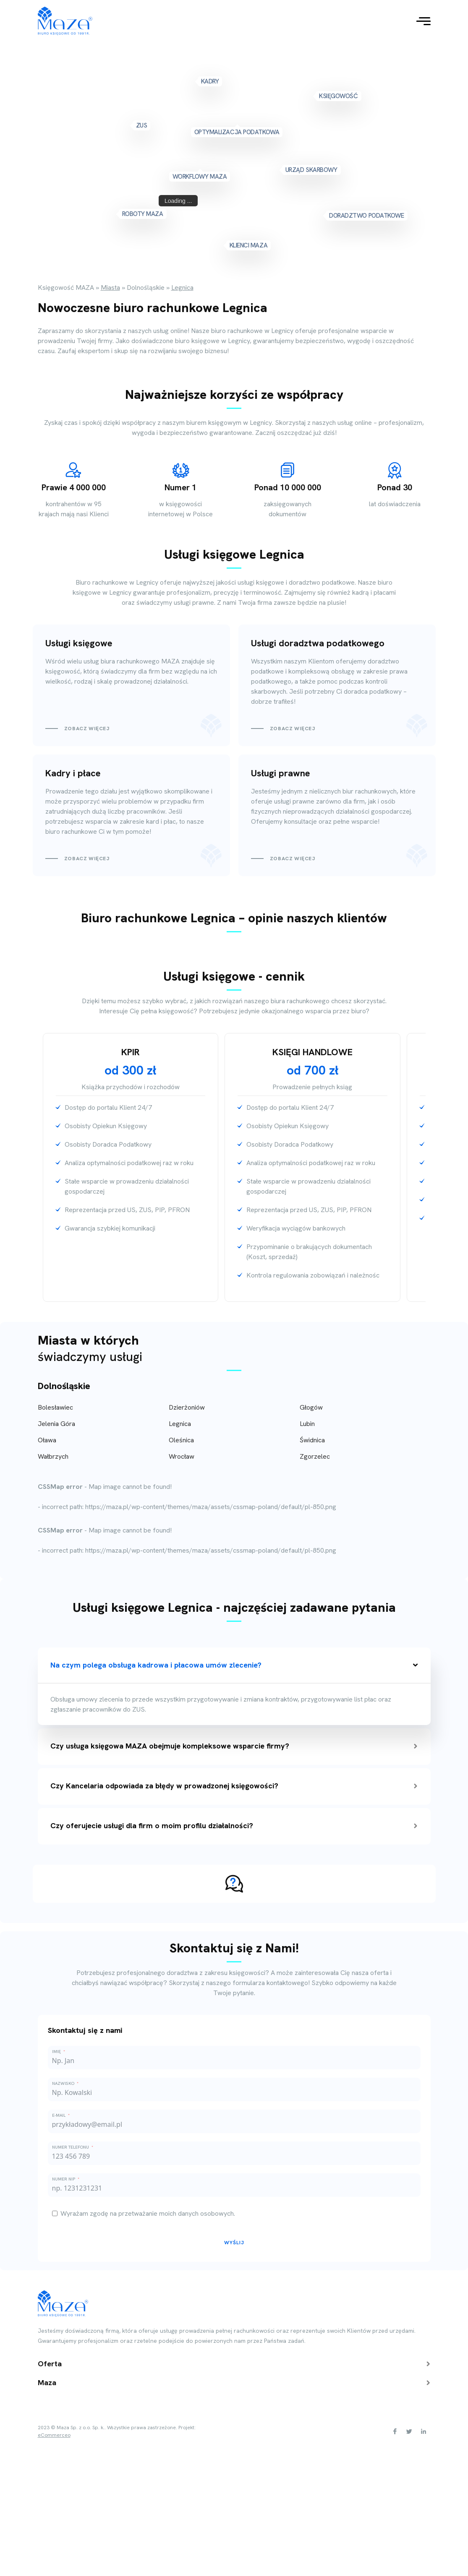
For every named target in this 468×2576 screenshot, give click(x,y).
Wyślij (234, 2242)
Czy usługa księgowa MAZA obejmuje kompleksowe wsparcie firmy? (233, 1746)
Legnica (180, 1423)
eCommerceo (54, 2435)
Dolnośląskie (64, 1386)
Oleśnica (181, 1440)
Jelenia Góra (56, 1423)
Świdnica (312, 1440)
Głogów (311, 1407)
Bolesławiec (55, 1407)
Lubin (307, 1423)
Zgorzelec (315, 1456)
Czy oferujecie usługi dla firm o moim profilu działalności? (233, 1825)
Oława (47, 1440)
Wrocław (181, 1456)
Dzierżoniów (187, 1407)
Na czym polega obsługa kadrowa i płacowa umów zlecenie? (234, 1665)
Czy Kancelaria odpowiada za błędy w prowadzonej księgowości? (233, 1785)
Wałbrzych (53, 1456)
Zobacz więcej (87, 728)
